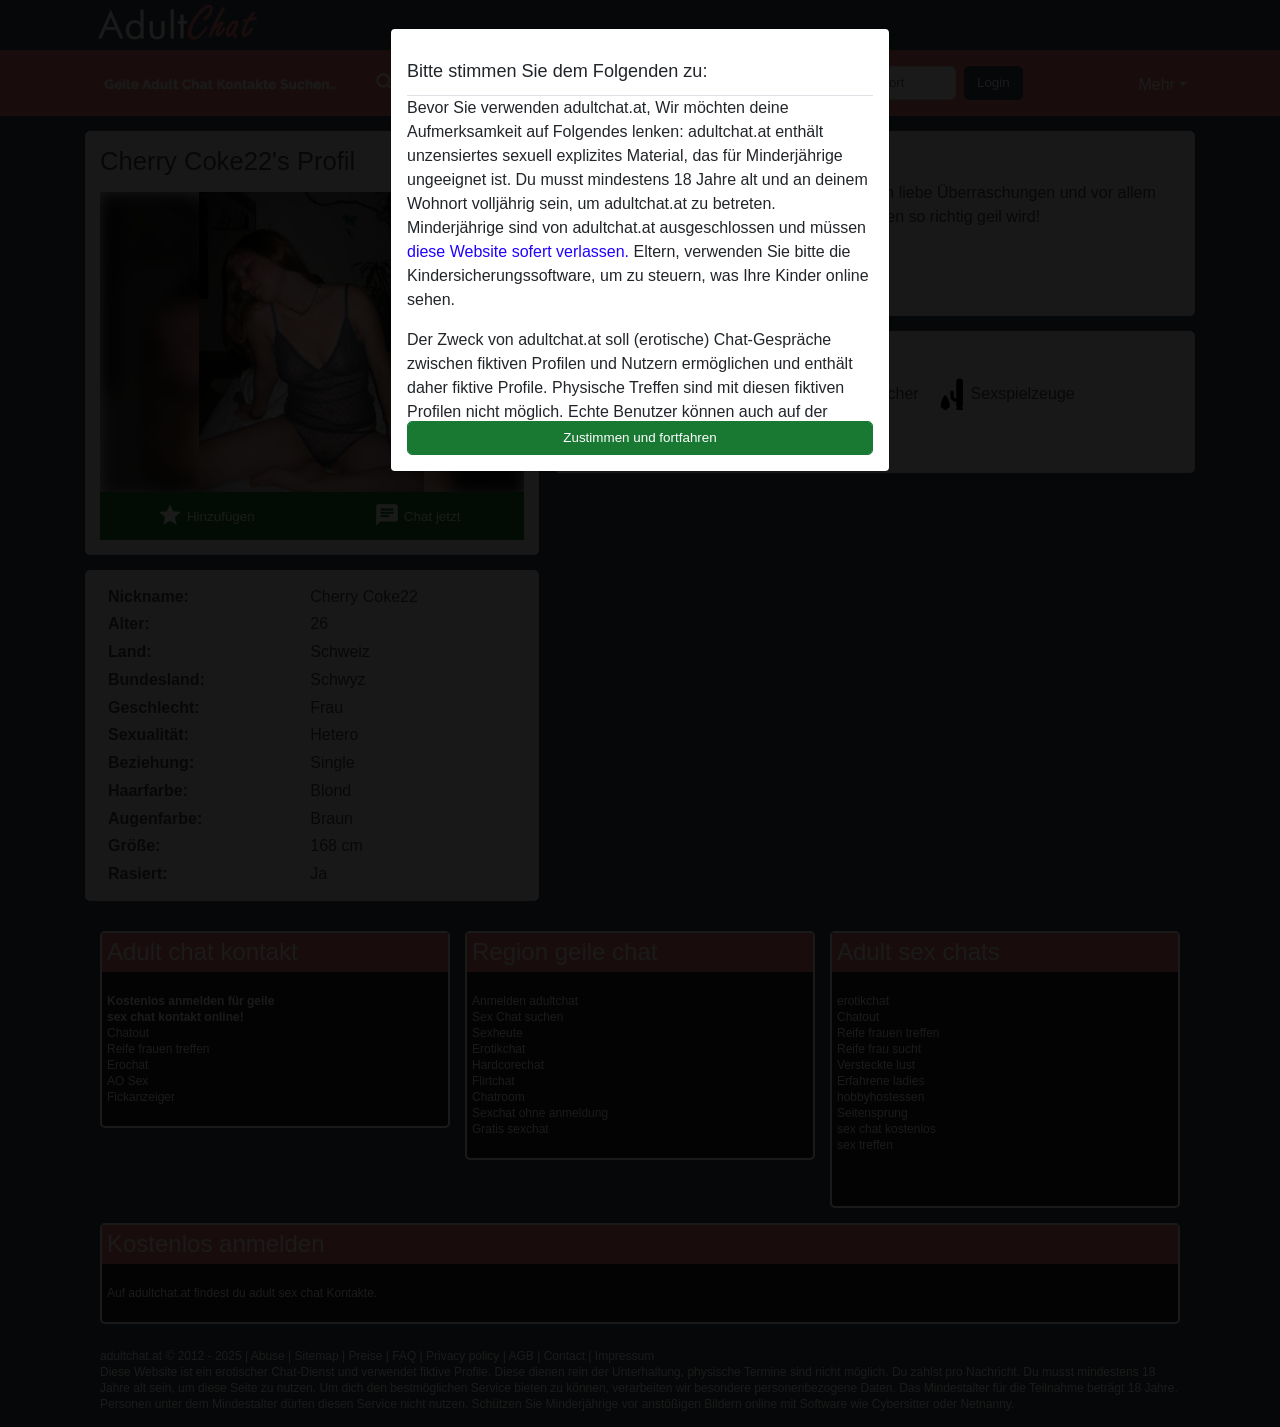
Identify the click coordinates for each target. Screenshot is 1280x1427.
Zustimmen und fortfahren (640, 437)
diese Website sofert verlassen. (518, 251)
